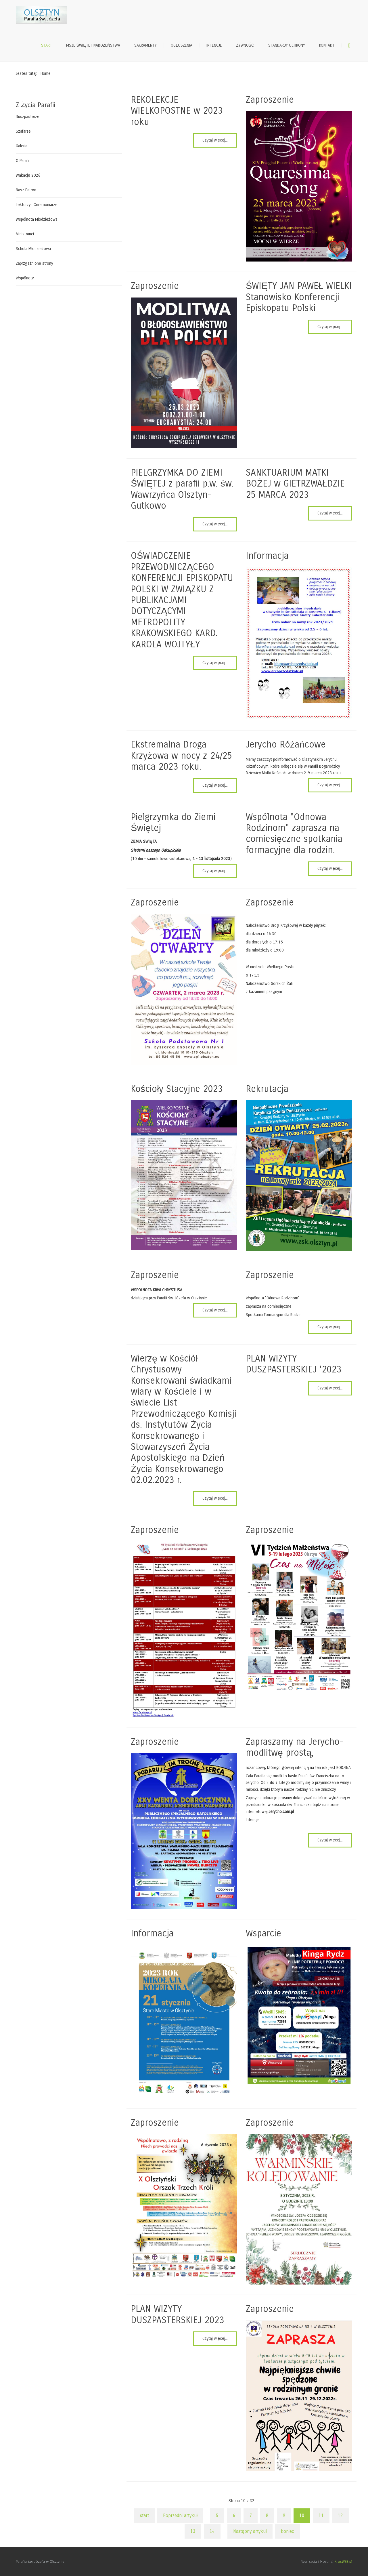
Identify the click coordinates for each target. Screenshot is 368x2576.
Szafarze (23, 131)
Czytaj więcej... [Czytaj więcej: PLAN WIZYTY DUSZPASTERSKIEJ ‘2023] (330, 1388)
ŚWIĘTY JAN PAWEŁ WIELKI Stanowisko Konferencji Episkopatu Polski (299, 297)
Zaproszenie (270, 99)
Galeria (21, 146)
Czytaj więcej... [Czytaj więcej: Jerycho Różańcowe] (330, 785)
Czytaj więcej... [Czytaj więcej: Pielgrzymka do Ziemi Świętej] (215, 870)
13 (192, 2531)
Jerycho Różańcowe (286, 744)
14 (212, 2531)
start (144, 2515)
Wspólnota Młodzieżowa (36, 219)
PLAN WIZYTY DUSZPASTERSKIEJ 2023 (177, 2314)
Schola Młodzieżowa (33, 248)
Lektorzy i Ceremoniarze (36, 204)
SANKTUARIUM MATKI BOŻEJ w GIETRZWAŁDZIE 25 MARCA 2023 (295, 483)
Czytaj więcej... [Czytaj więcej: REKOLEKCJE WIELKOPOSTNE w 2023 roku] (215, 140)
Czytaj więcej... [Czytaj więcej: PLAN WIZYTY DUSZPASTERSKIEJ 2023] (215, 2338)
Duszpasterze (27, 117)
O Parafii (23, 160)
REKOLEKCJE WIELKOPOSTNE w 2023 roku (177, 110)
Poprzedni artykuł (180, 2515)
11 (321, 2515)
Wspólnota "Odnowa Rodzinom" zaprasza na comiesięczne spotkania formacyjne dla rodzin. (294, 833)
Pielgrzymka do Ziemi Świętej (173, 822)
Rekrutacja (267, 1089)
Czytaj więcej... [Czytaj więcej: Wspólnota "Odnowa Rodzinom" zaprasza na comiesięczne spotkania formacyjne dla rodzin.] (330, 868)
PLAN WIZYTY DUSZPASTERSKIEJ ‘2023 (293, 1364)
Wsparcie (263, 1933)
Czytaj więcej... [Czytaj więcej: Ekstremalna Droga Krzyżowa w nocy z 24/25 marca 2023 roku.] (215, 785)
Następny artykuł (250, 2531)
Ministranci (25, 234)
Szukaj (349, 45)
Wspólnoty (25, 278)
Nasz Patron (26, 190)
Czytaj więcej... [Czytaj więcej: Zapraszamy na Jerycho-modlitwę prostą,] (330, 1840)
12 (340, 2515)
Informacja (267, 555)
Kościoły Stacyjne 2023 (177, 1089)
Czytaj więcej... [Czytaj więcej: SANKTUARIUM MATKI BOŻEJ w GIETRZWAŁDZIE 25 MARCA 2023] (330, 513)
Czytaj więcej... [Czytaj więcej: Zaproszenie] (215, 1310)
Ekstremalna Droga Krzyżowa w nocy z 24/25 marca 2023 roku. (181, 755)
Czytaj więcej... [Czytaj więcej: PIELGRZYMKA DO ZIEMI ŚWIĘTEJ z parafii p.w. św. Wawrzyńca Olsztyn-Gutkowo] (215, 524)
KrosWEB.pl (343, 2561)
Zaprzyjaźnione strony (34, 263)
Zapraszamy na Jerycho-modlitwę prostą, (295, 1747)
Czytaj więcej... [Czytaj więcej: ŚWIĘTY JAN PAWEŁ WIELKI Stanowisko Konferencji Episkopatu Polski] (330, 326)
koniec (287, 2531)
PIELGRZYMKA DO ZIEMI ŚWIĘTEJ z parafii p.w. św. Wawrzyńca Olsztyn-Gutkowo (182, 489)
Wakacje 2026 (28, 175)
